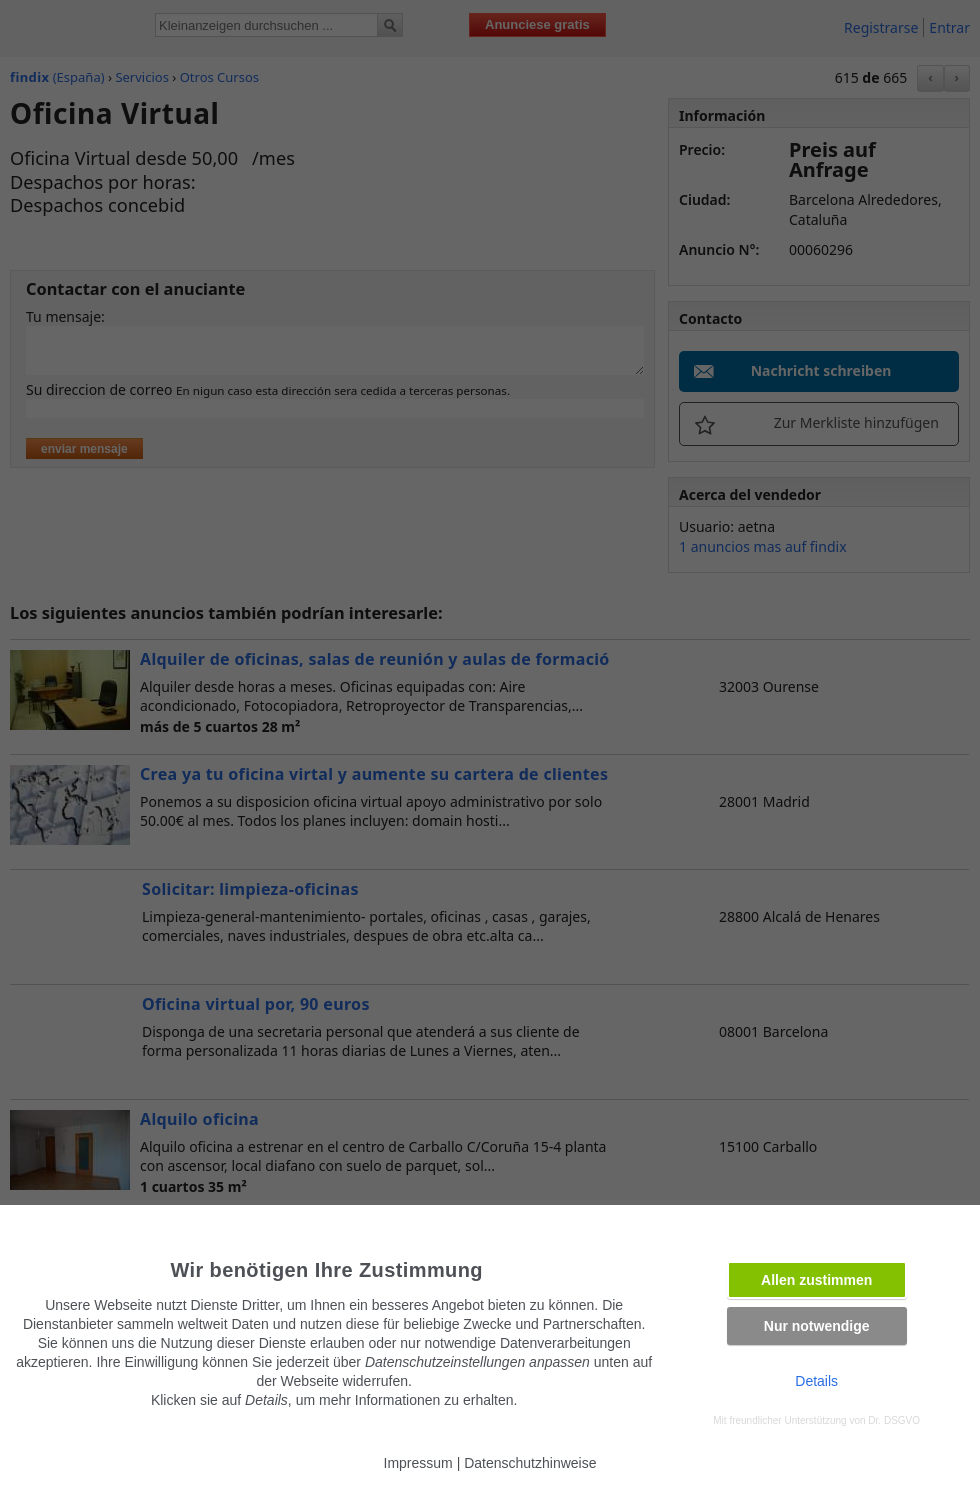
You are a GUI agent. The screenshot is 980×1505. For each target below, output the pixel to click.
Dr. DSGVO (894, 1420)
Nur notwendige (817, 1326)
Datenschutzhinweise (530, 1463)
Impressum (418, 1463)
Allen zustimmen (816, 1280)
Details (816, 1381)
